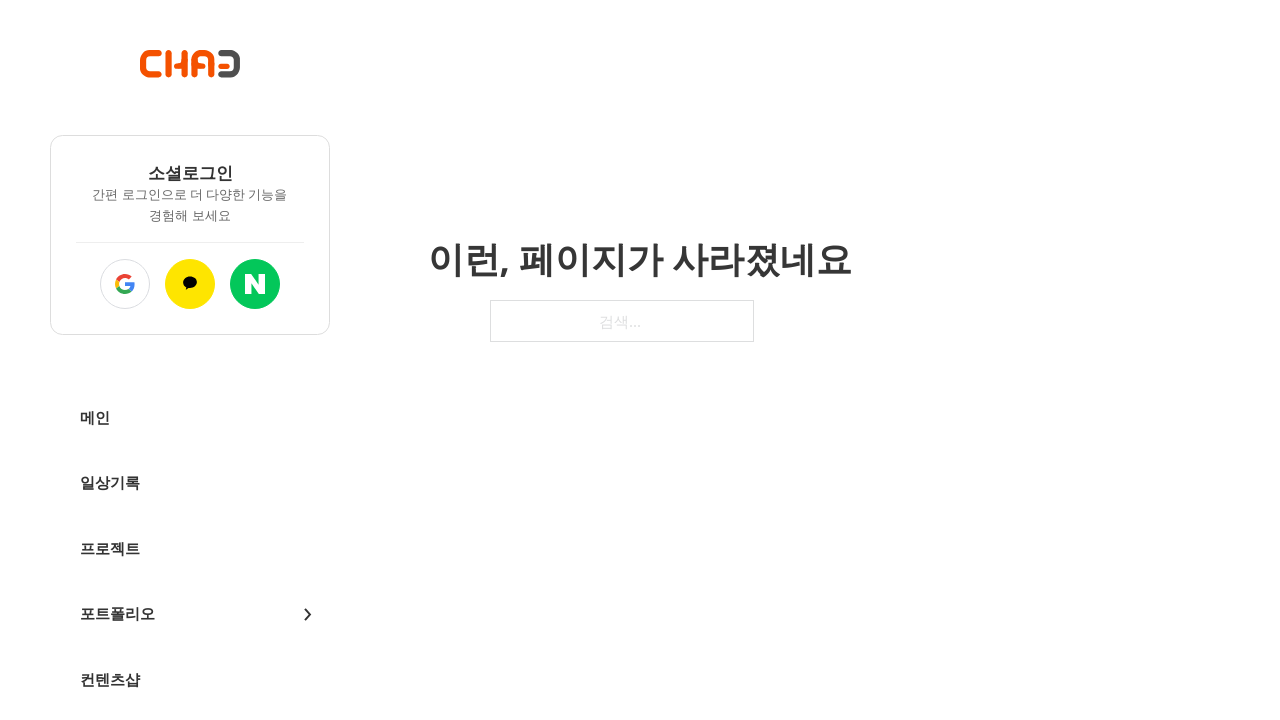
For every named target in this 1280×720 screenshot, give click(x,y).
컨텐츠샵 (110, 679)
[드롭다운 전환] (307, 614)
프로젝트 (110, 548)
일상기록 (110, 482)
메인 (95, 417)
